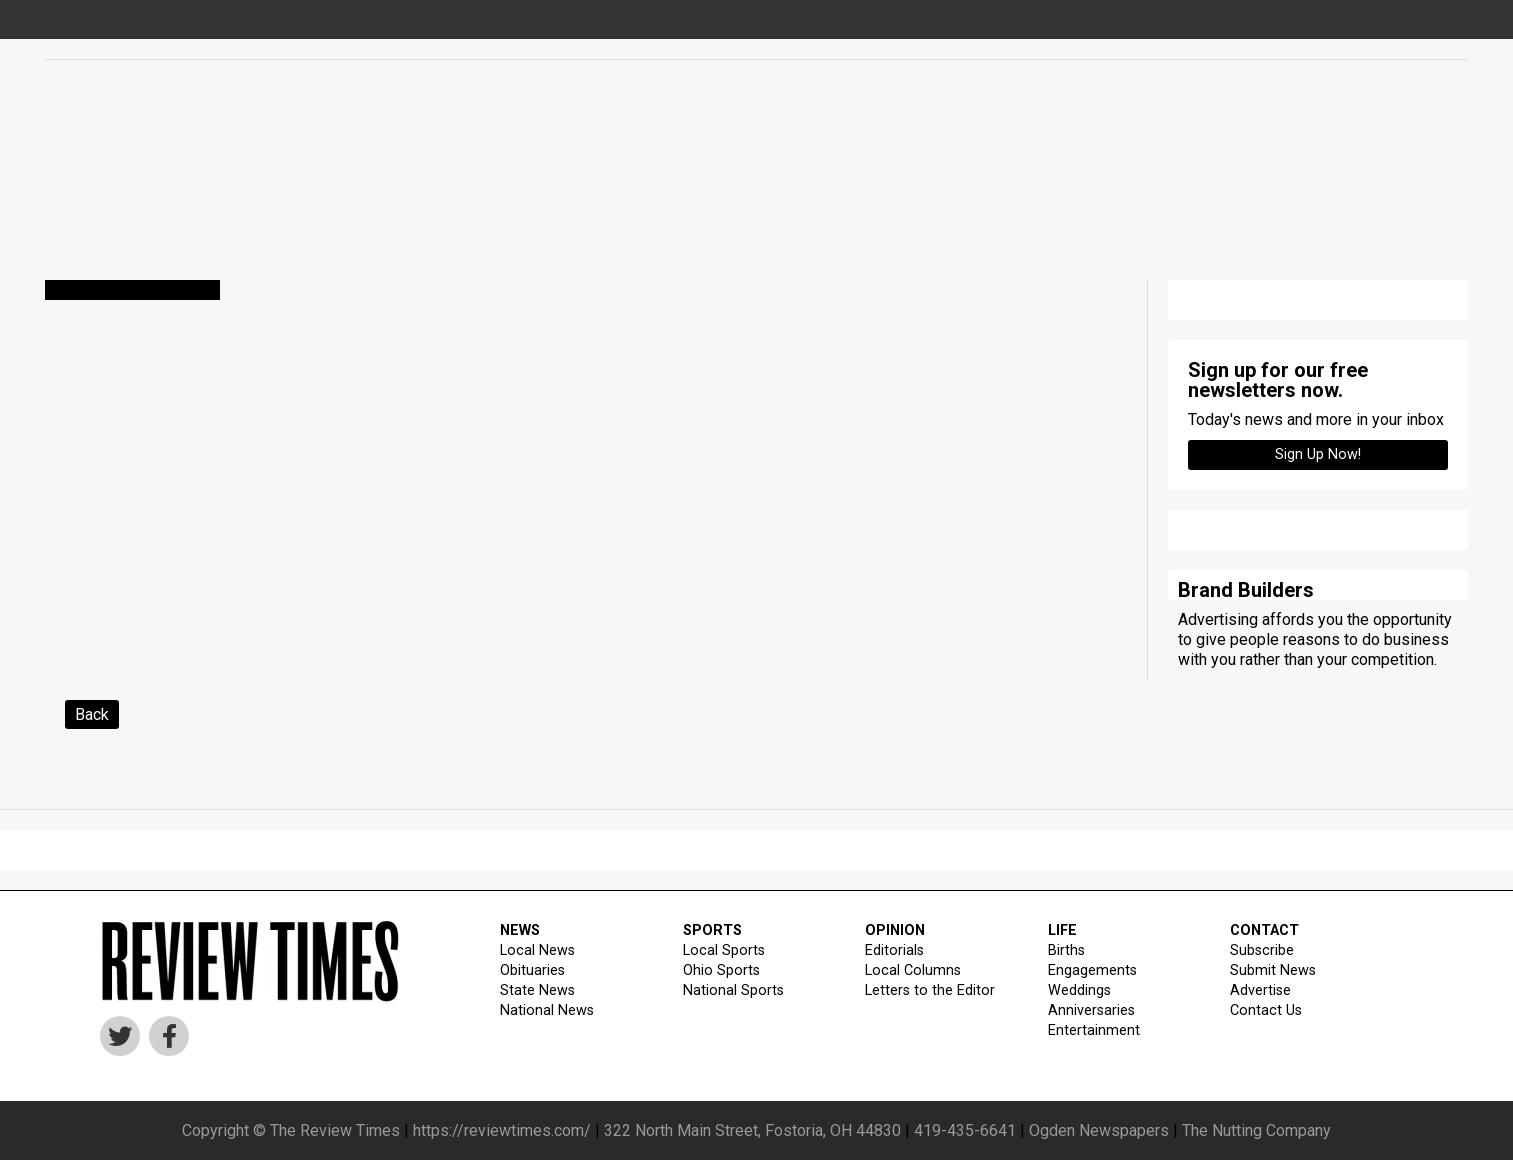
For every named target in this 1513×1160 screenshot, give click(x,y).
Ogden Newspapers (1099, 1130)
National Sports (733, 990)
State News (537, 990)
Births (1066, 950)
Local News (537, 950)
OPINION (895, 930)
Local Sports (724, 950)
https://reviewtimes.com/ (502, 1130)
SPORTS (712, 930)
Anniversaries (1091, 1010)
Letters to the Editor (930, 990)
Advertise (1260, 990)
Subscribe (1262, 950)
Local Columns (913, 970)
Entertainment (1094, 1030)
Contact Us (1266, 1010)
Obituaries (532, 970)
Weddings (1079, 990)
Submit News (1273, 970)
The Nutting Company (1256, 1130)
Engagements (1092, 970)
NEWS (520, 930)
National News (547, 1010)
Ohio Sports (721, 970)
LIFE (1062, 930)
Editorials (894, 950)
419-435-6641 (965, 1130)
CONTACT (1264, 930)
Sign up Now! (1318, 454)
